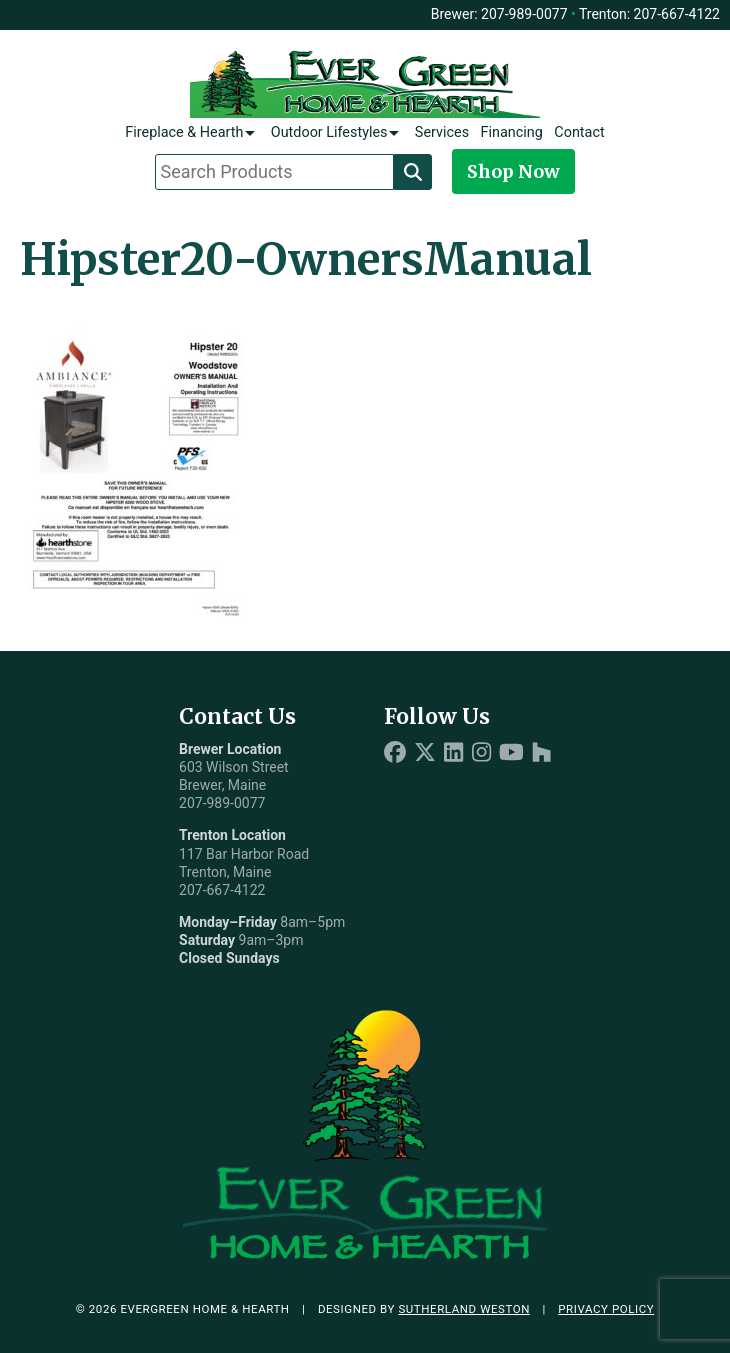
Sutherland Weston (464, 1309)
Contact (579, 132)
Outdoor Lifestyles (329, 132)
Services (442, 132)
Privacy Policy (606, 1309)
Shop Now (513, 171)
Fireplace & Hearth (184, 132)
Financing (512, 132)
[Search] (413, 172)
